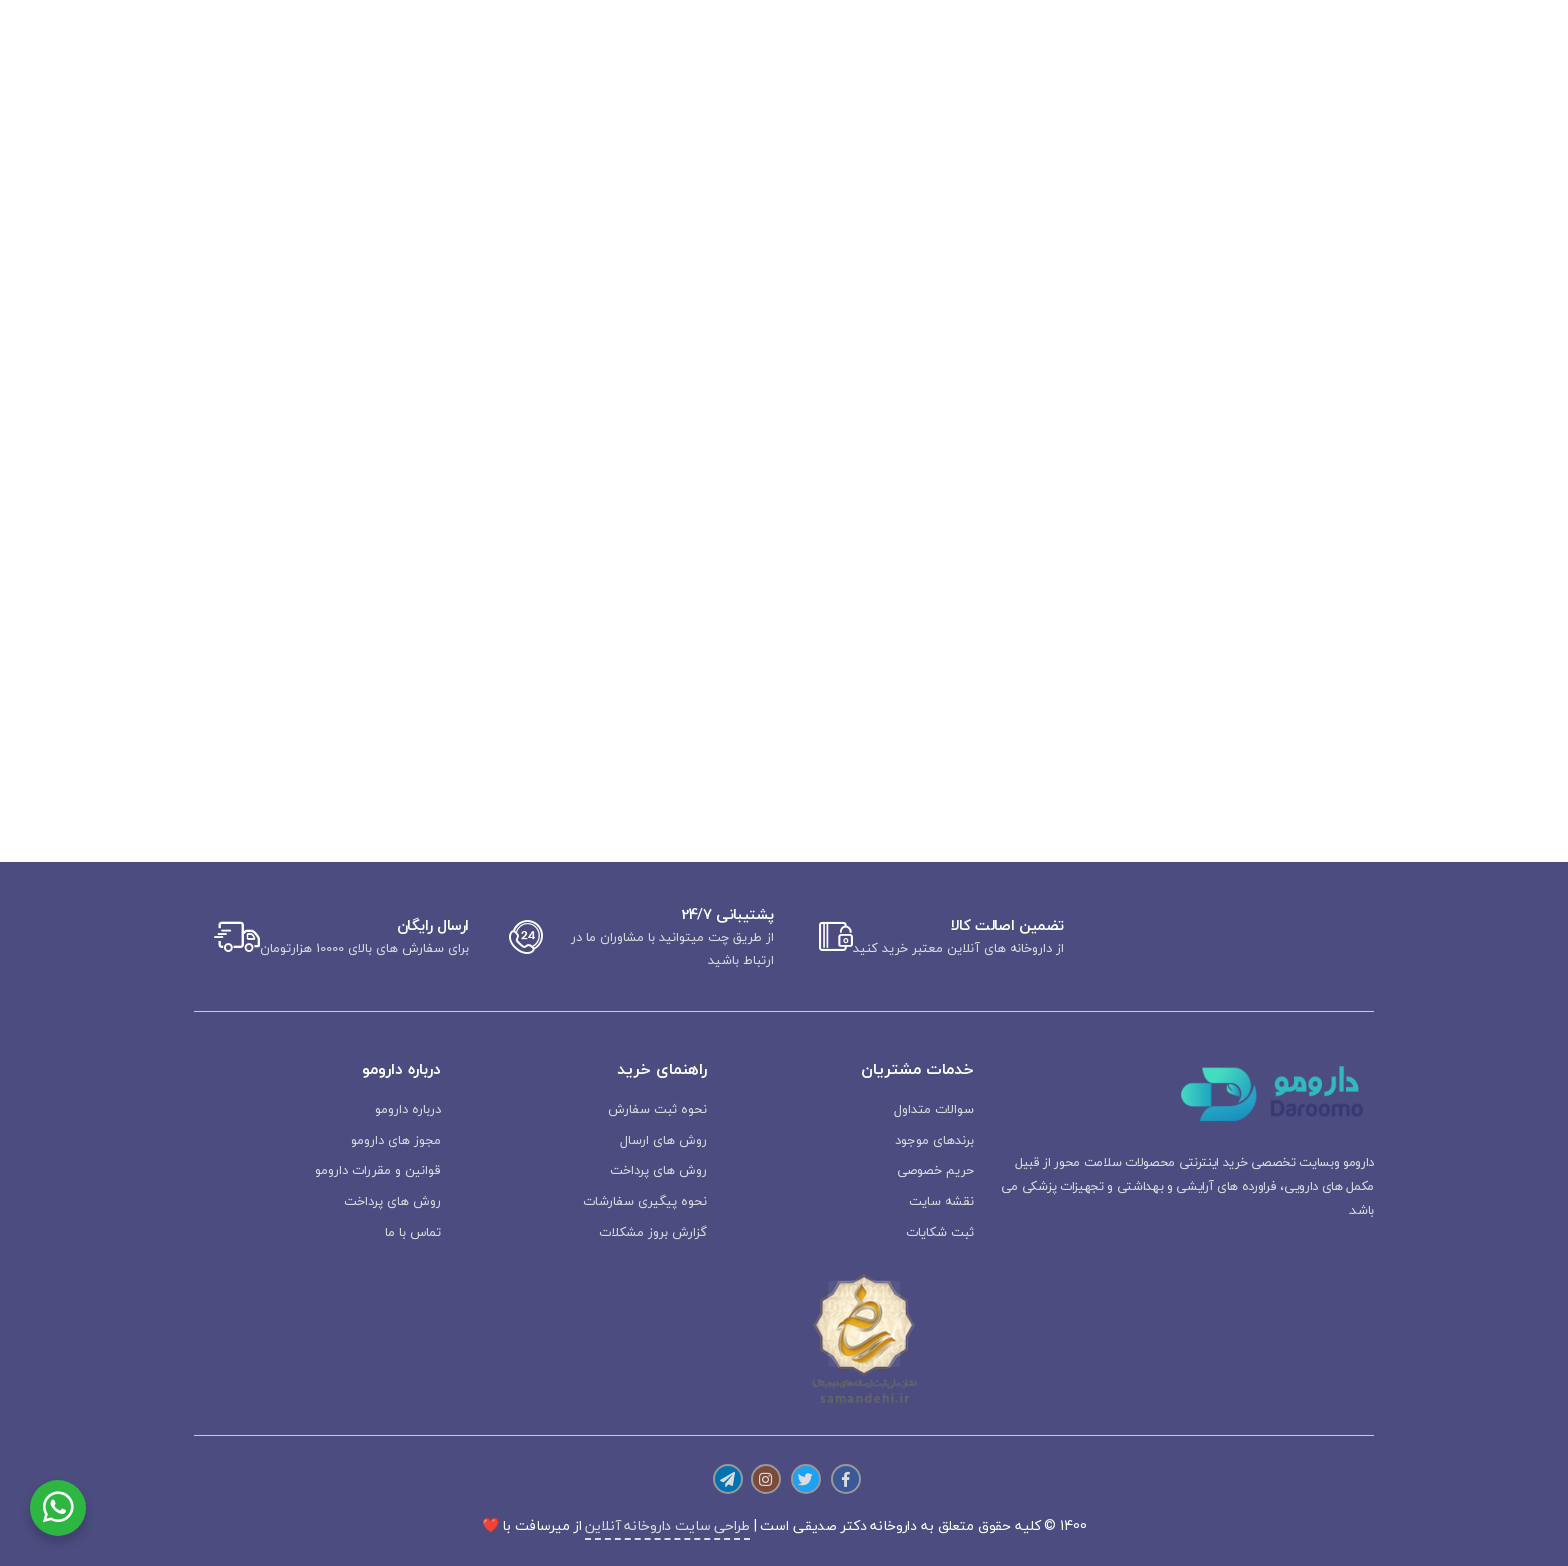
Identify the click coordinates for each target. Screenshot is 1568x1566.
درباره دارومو (408, 1109)
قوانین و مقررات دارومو (378, 1170)
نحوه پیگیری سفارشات (645, 1201)
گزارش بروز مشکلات (653, 1232)
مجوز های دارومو (396, 1140)
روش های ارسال (663, 1140)
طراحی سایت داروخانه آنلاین (667, 1525)
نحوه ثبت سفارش (657, 1109)
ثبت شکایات (940, 1232)
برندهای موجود (934, 1140)
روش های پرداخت (658, 1170)
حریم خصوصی (935, 1170)
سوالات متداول (934, 1109)
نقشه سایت (941, 1201)
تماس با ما (413, 1232)
